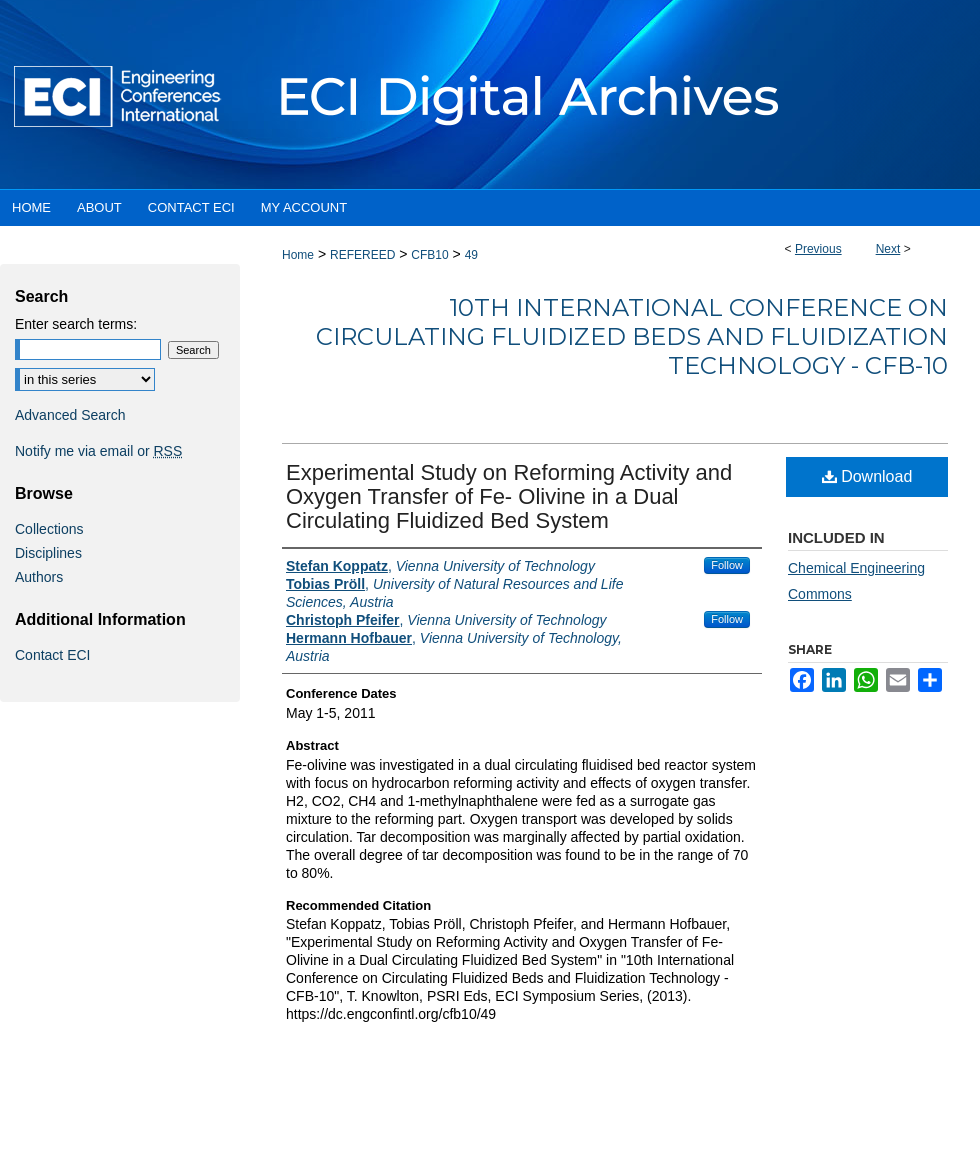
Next (888, 249)
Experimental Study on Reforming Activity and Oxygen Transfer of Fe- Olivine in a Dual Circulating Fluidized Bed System (509, 496)
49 (471, 255)
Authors (39, 577)
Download (867, 476)
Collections (49, 529)
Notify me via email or (98, 451)
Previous (818, 249)
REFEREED (362, 255)
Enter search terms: (76, 324)
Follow (727, 565)
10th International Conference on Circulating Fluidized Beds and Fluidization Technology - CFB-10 (632, 336)
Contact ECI (52, 655)
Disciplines (48, 553)
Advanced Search (70, 415)
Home (298, 255)
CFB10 (429, 255)
